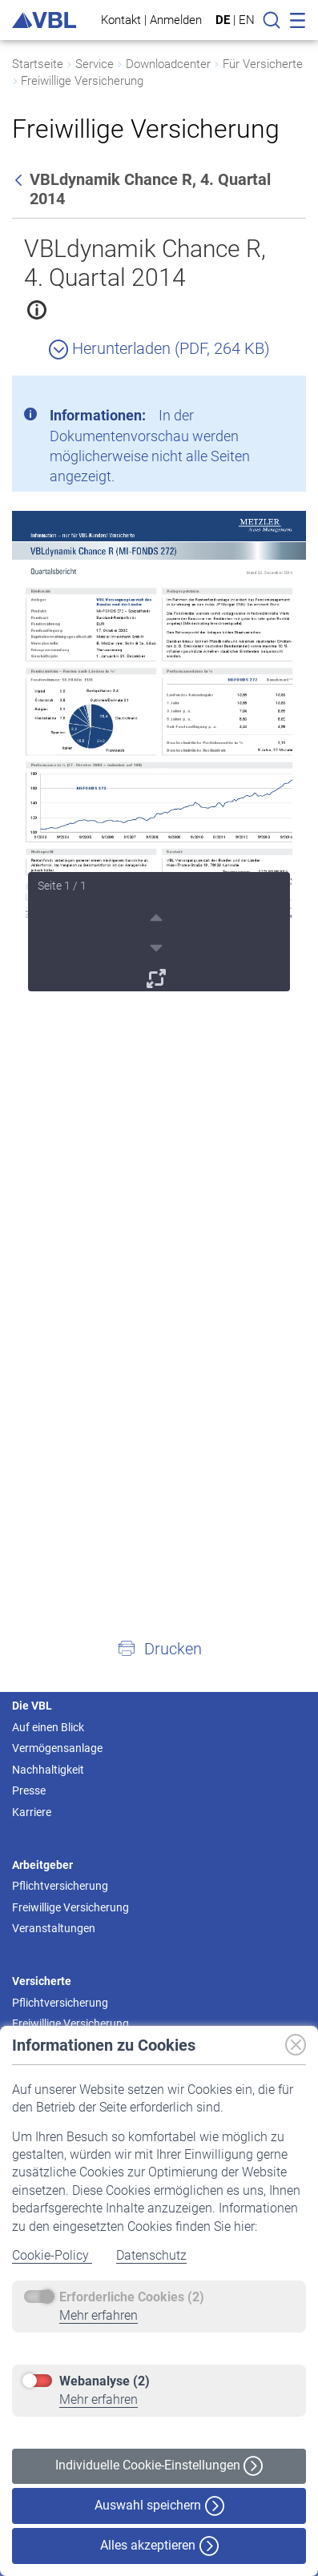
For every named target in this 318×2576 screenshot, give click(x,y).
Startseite (37, 64)
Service (94, 64)
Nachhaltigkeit (48, 1769)
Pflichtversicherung (60, 1885)
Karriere (31, 1812)
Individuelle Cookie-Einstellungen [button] (159, 2466)
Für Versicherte (263, 64)
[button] (159, 1648)
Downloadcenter (168, 64)
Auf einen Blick (48, 1727)
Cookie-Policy (52, 2255)
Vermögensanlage (57, 1748)
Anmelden (176, 19)
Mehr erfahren (98, 2315)
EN (247, 20)
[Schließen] (250, 394)
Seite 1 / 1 (62, 885)
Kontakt (121, 19)
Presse (29, 1790)
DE (222, 20)
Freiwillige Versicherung (82, 81)
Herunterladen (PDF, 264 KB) (159, 348)
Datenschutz (151, 2255)
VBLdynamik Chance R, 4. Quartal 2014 (145, 263)
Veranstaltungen (53, 1928)
